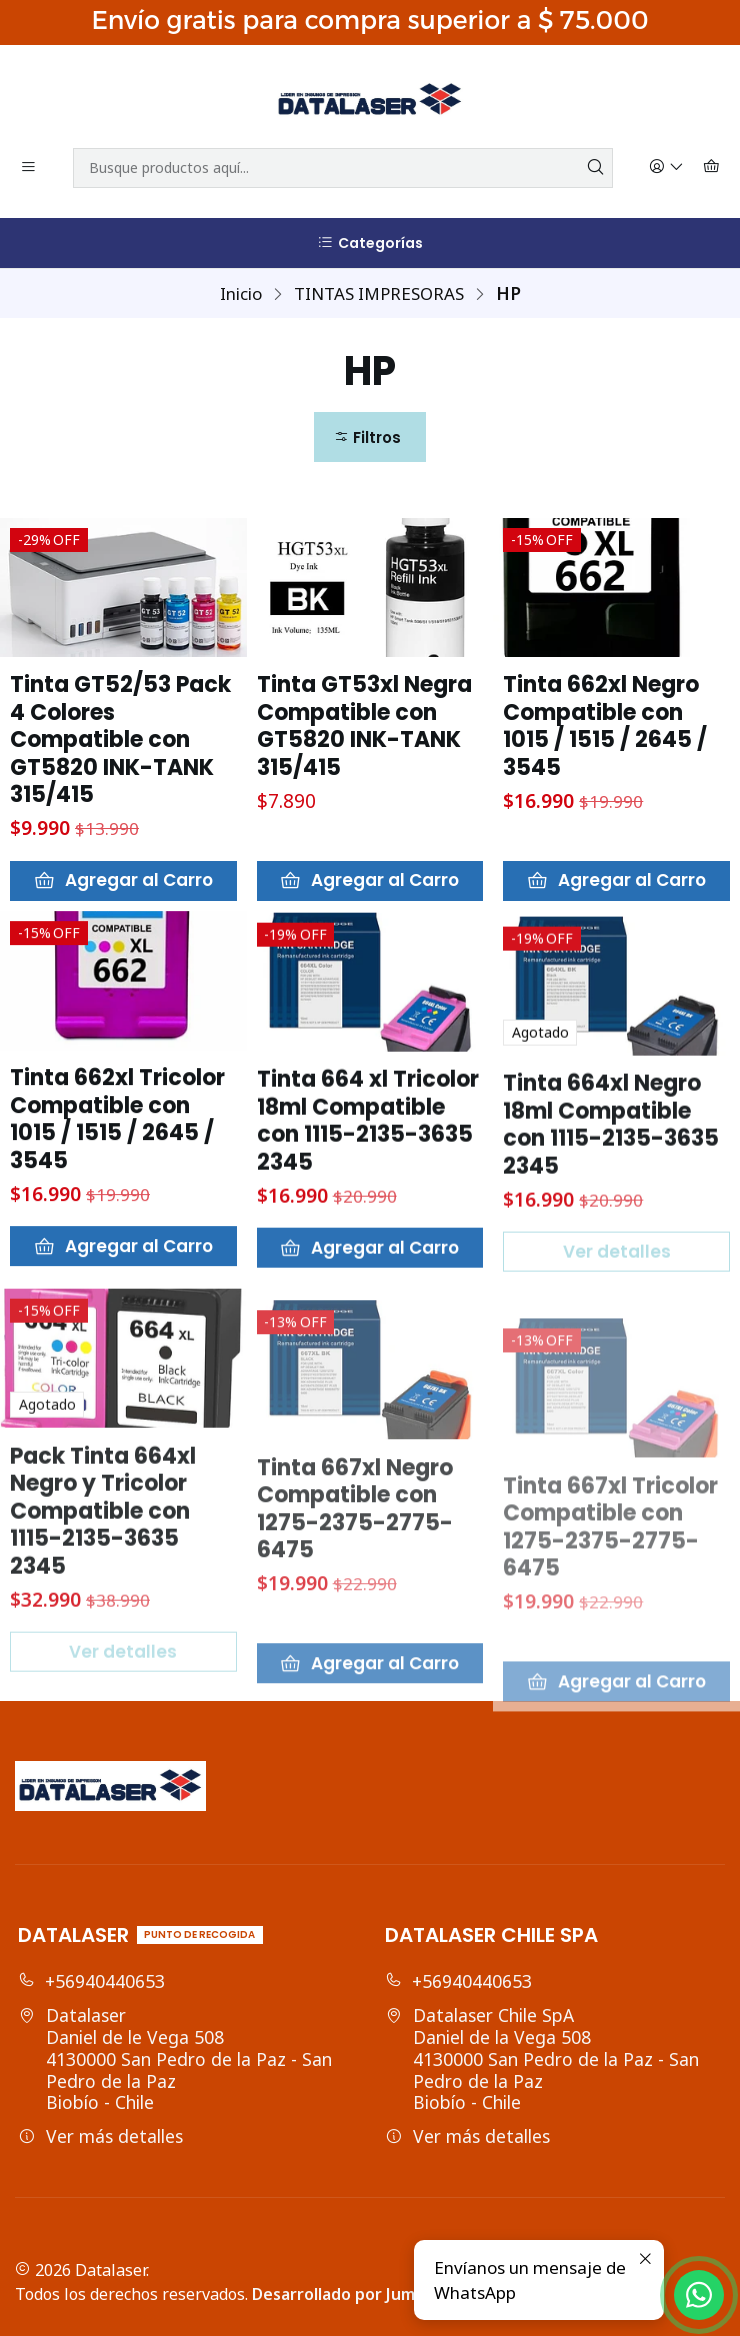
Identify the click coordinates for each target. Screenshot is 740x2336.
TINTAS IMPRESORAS (379, 293)
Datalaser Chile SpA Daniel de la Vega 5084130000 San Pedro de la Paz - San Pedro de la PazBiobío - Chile (542, 2059)
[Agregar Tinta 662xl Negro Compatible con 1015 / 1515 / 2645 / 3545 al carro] (616, 881)
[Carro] (712, 168)
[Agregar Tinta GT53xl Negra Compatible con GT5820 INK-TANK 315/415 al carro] (370, 881)
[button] (370, 437)
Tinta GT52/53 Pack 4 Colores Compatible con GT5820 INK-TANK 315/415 (120, 740)
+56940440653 (91, 1981)
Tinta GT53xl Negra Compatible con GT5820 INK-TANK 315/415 (364, 726)
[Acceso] (667, 168)
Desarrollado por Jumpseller (360, 2294)
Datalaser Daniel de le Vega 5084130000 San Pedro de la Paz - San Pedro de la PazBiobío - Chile (175, 2059)
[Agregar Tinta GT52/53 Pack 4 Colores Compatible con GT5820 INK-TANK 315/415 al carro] (123, 881)
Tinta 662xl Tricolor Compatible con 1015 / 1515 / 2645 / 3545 (117, 1217)
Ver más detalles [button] (100, 2136)
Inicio (241, 293)
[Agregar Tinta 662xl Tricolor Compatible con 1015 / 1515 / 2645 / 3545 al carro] (123, 1344)
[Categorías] (370, 243)
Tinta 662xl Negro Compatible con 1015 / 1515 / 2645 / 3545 (605, 726)
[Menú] (29, 168)
